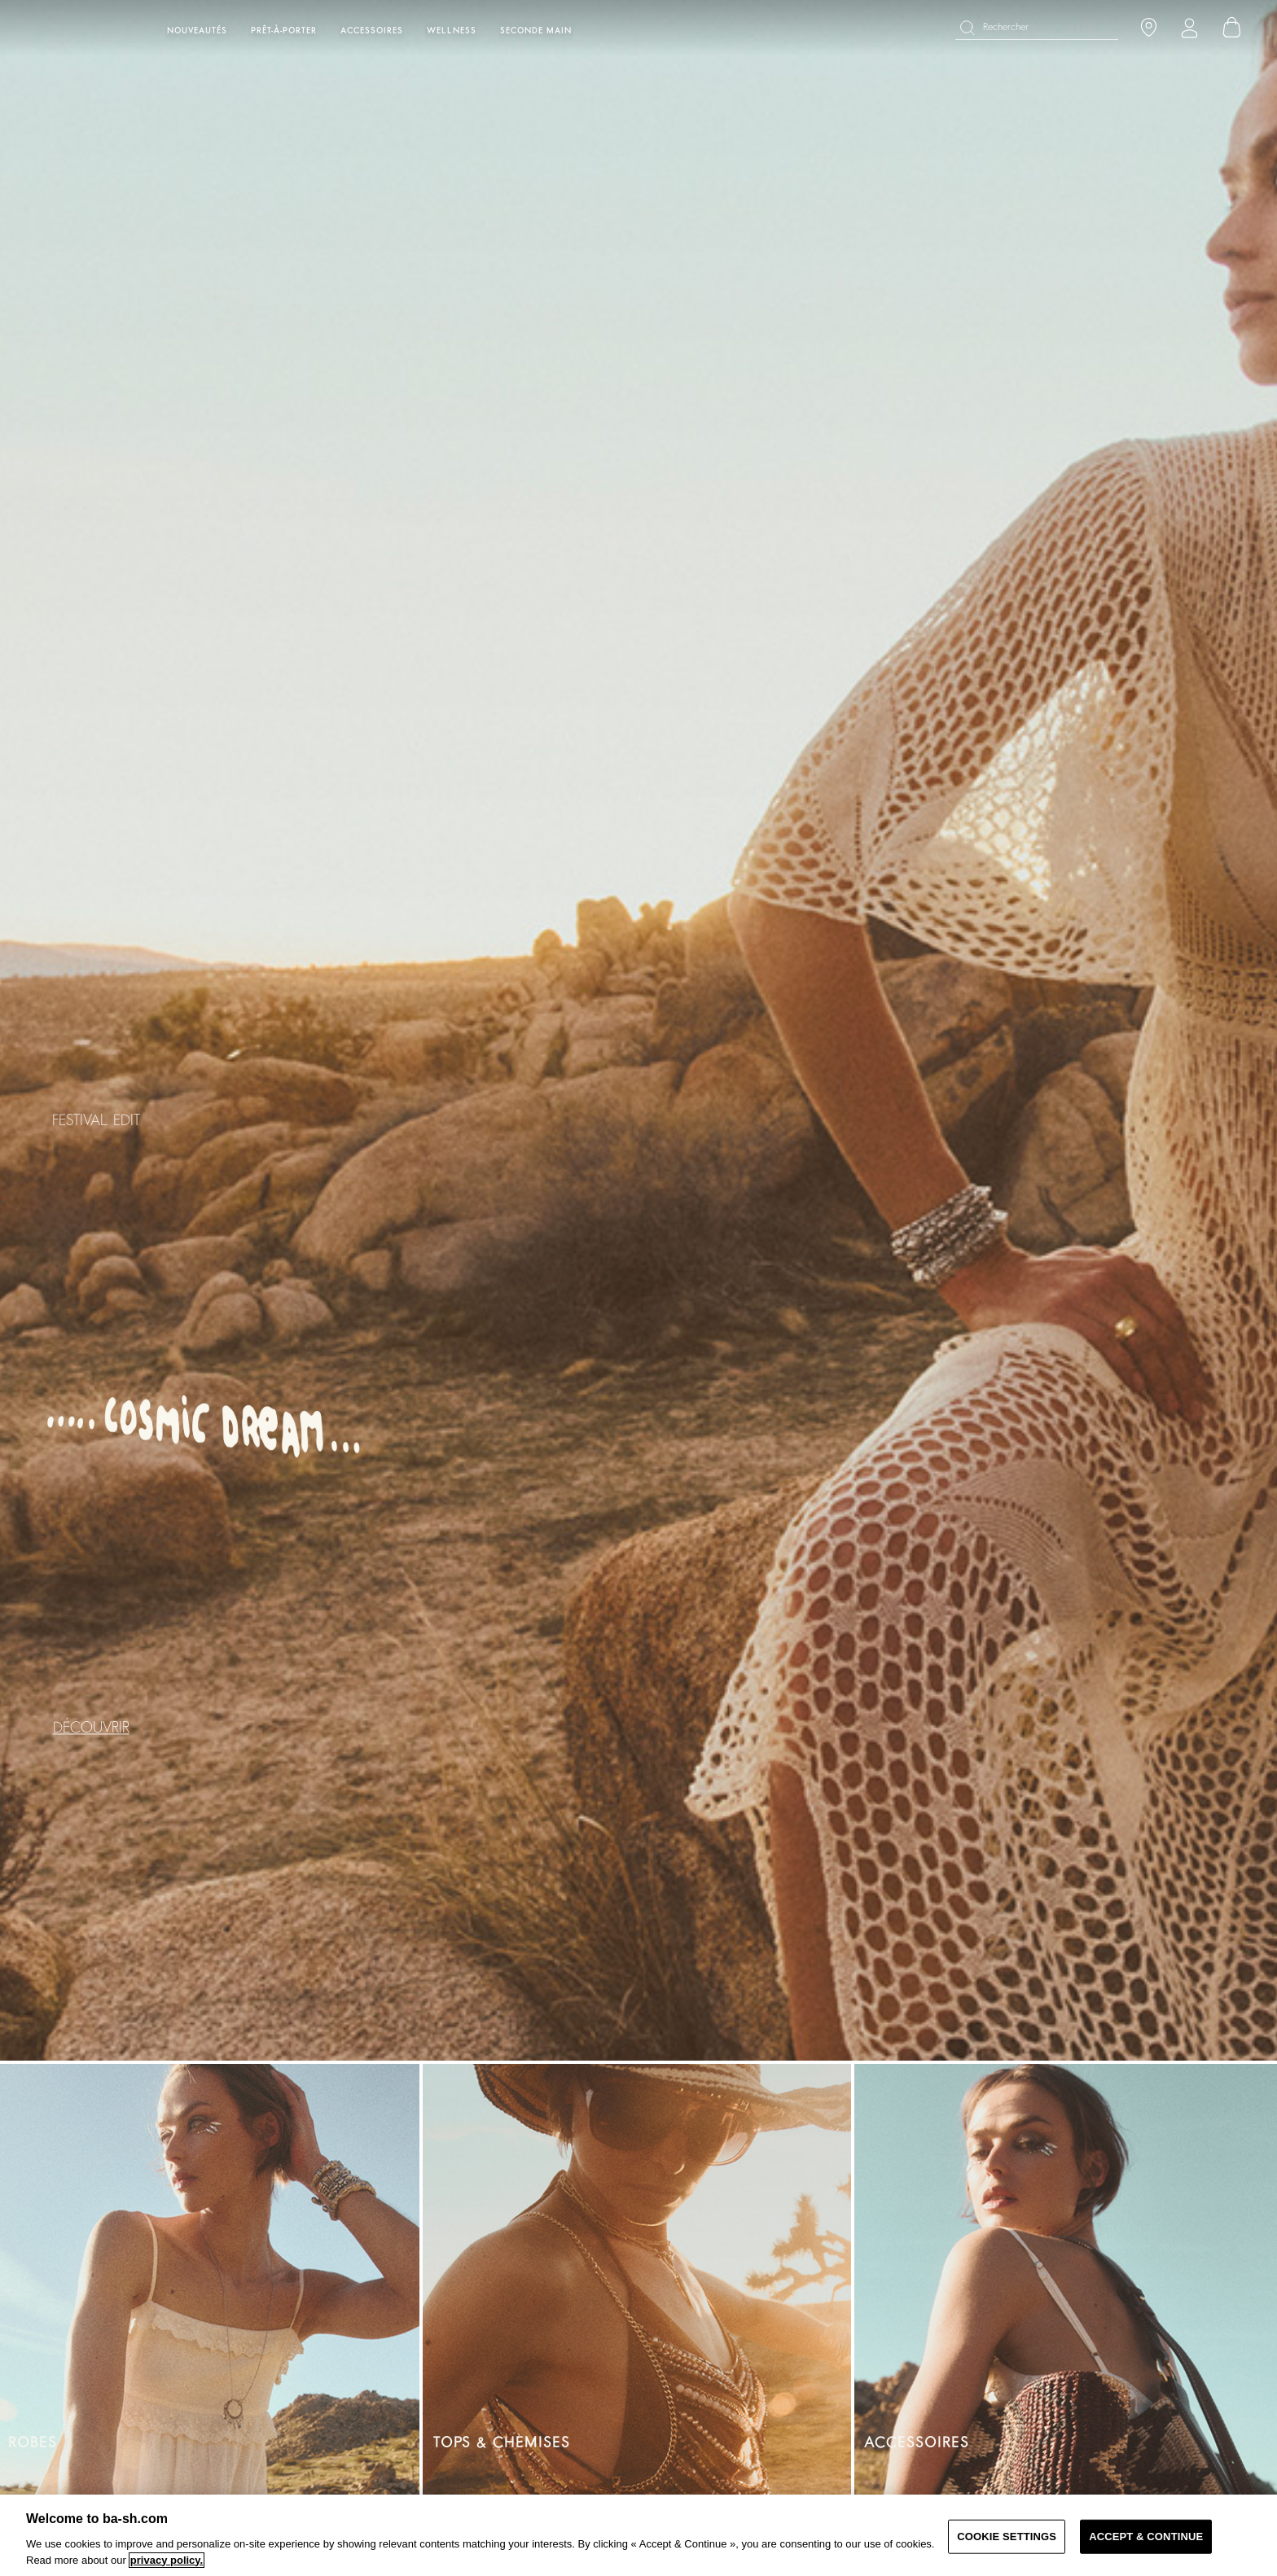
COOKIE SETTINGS (1006, 2536)
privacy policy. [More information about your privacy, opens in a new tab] (166, 2560)
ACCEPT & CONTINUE (1146, 2536)
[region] (638, 2535)
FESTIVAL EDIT (96, 1121)
